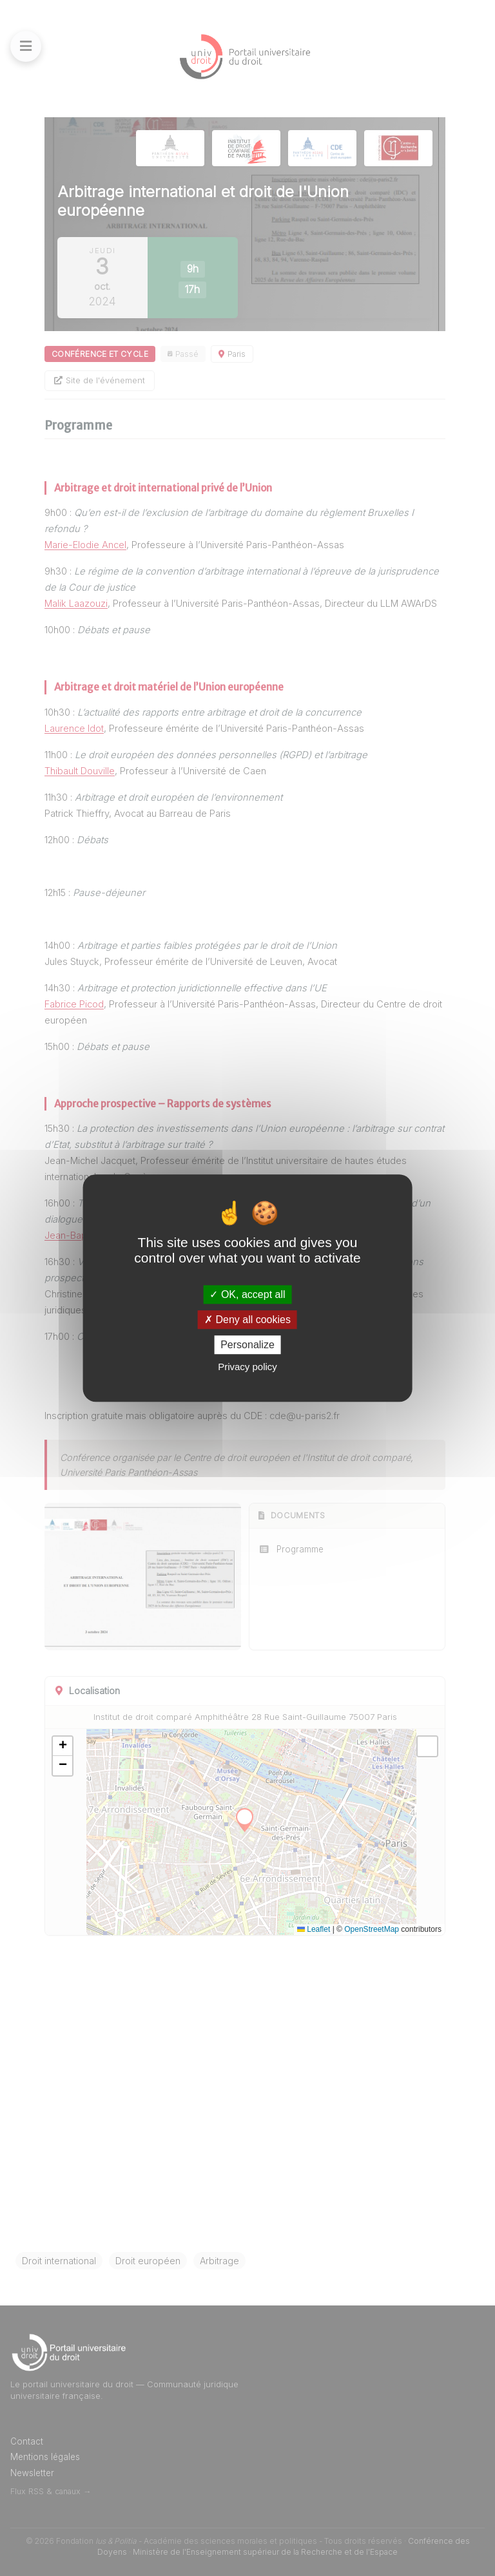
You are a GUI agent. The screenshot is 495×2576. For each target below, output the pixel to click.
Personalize (247, 1344)
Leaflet (313, 1929)
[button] (62, 1746)
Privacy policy (247, 1366)
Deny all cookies (247, 1319)
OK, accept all (247, 1294)
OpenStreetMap (371, 1929)
